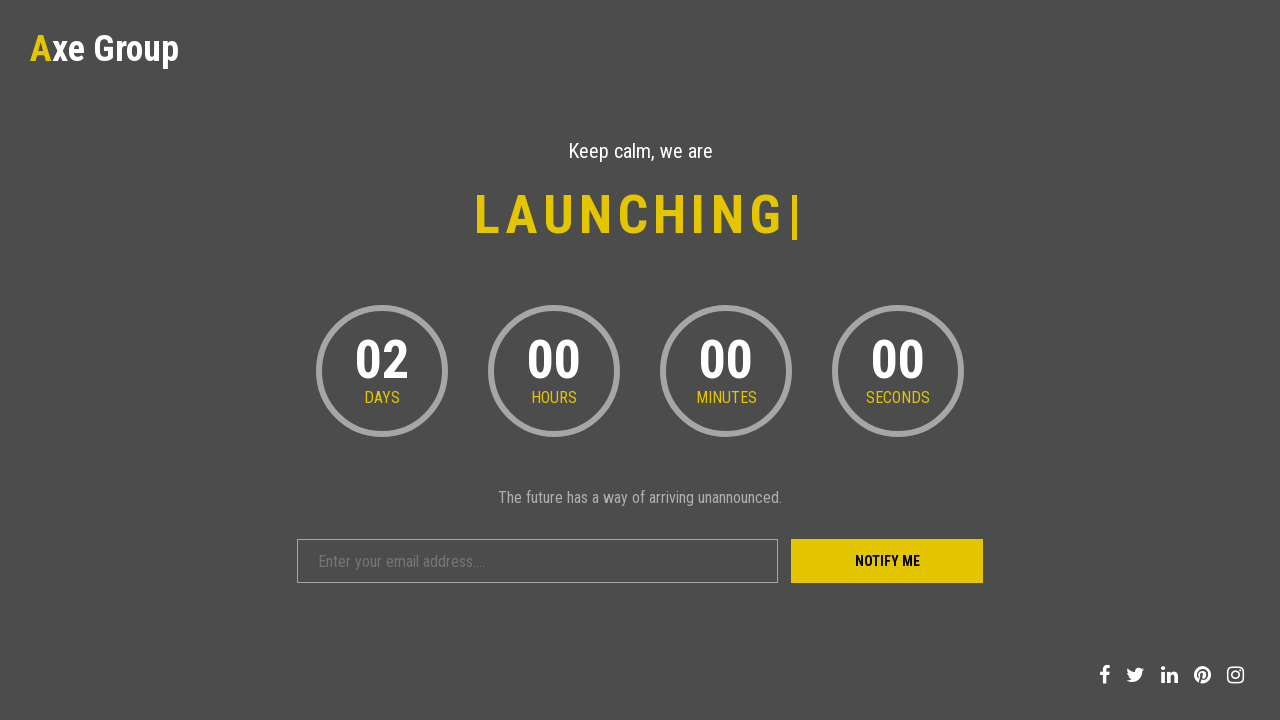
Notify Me (887, 561)
